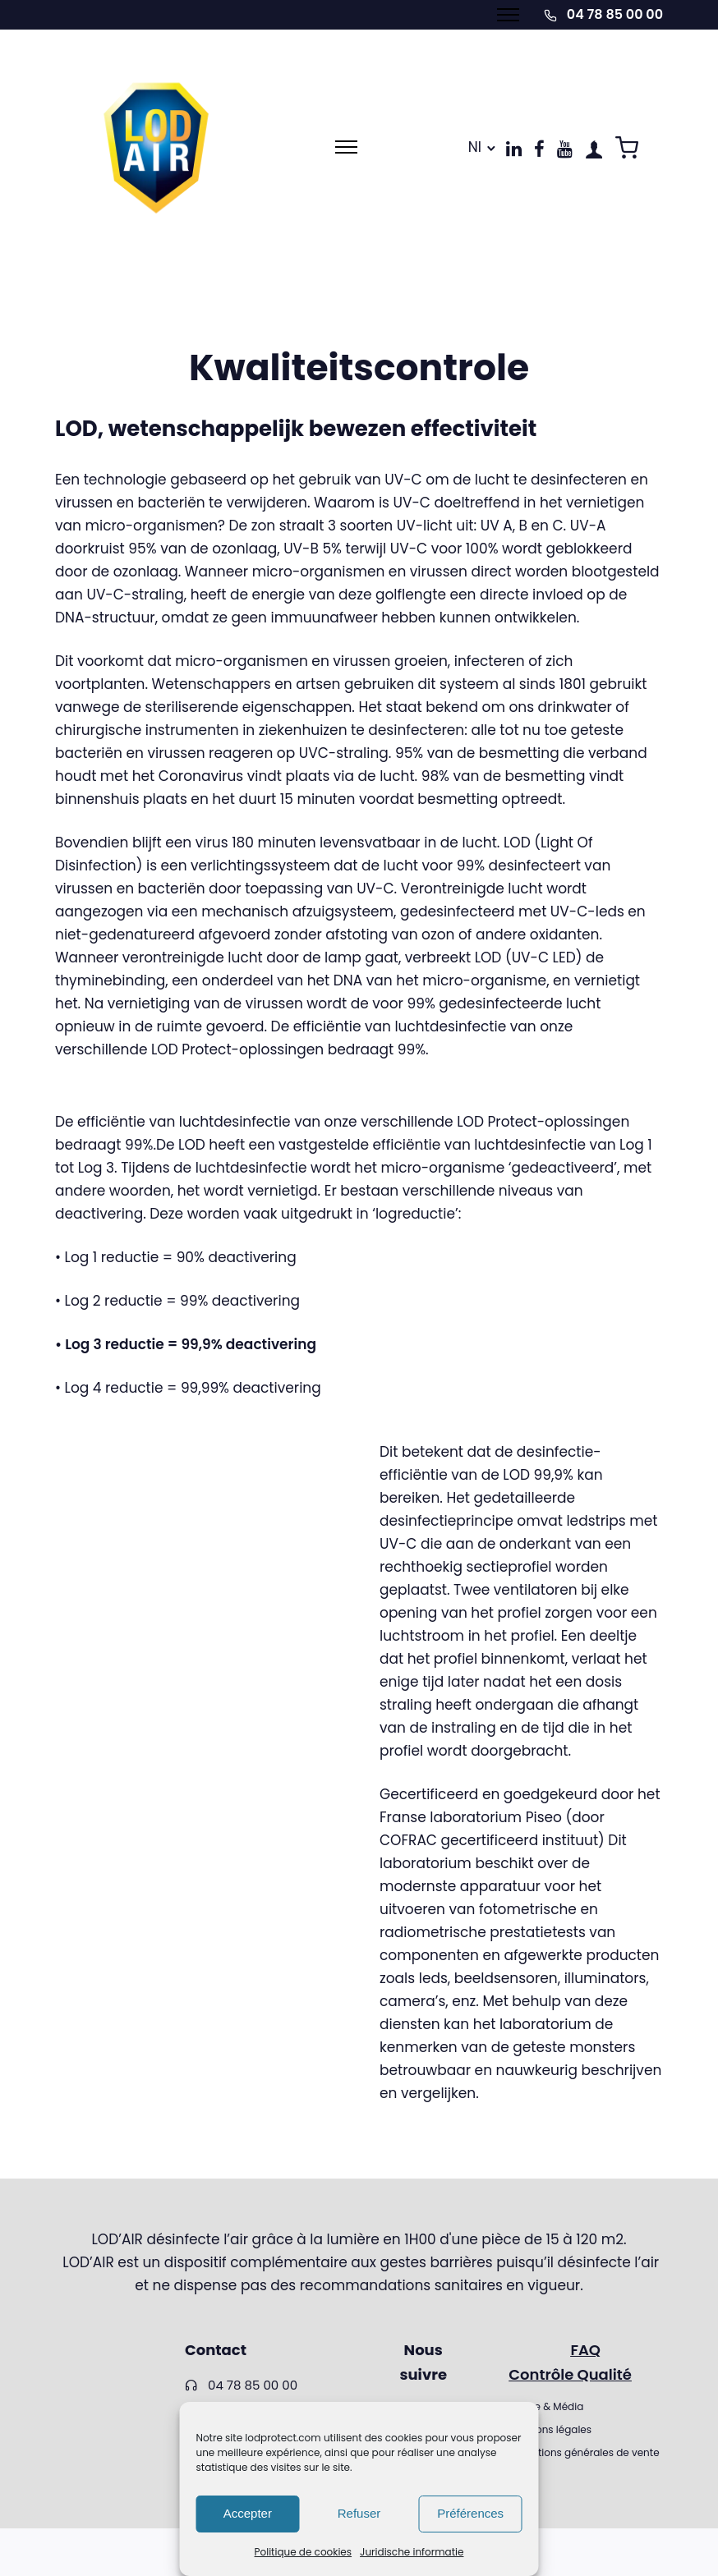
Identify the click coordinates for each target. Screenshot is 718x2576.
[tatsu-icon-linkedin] (514, 149)
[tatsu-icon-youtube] (565, 149)
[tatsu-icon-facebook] (539, 149)
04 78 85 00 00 (615, 14)
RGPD (522, 2475)
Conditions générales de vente (584, 2452)
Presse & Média (546, 2406)
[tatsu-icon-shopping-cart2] (626, 146)
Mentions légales (550, 2429)
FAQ (585, 2350)
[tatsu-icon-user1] (594, 149)
